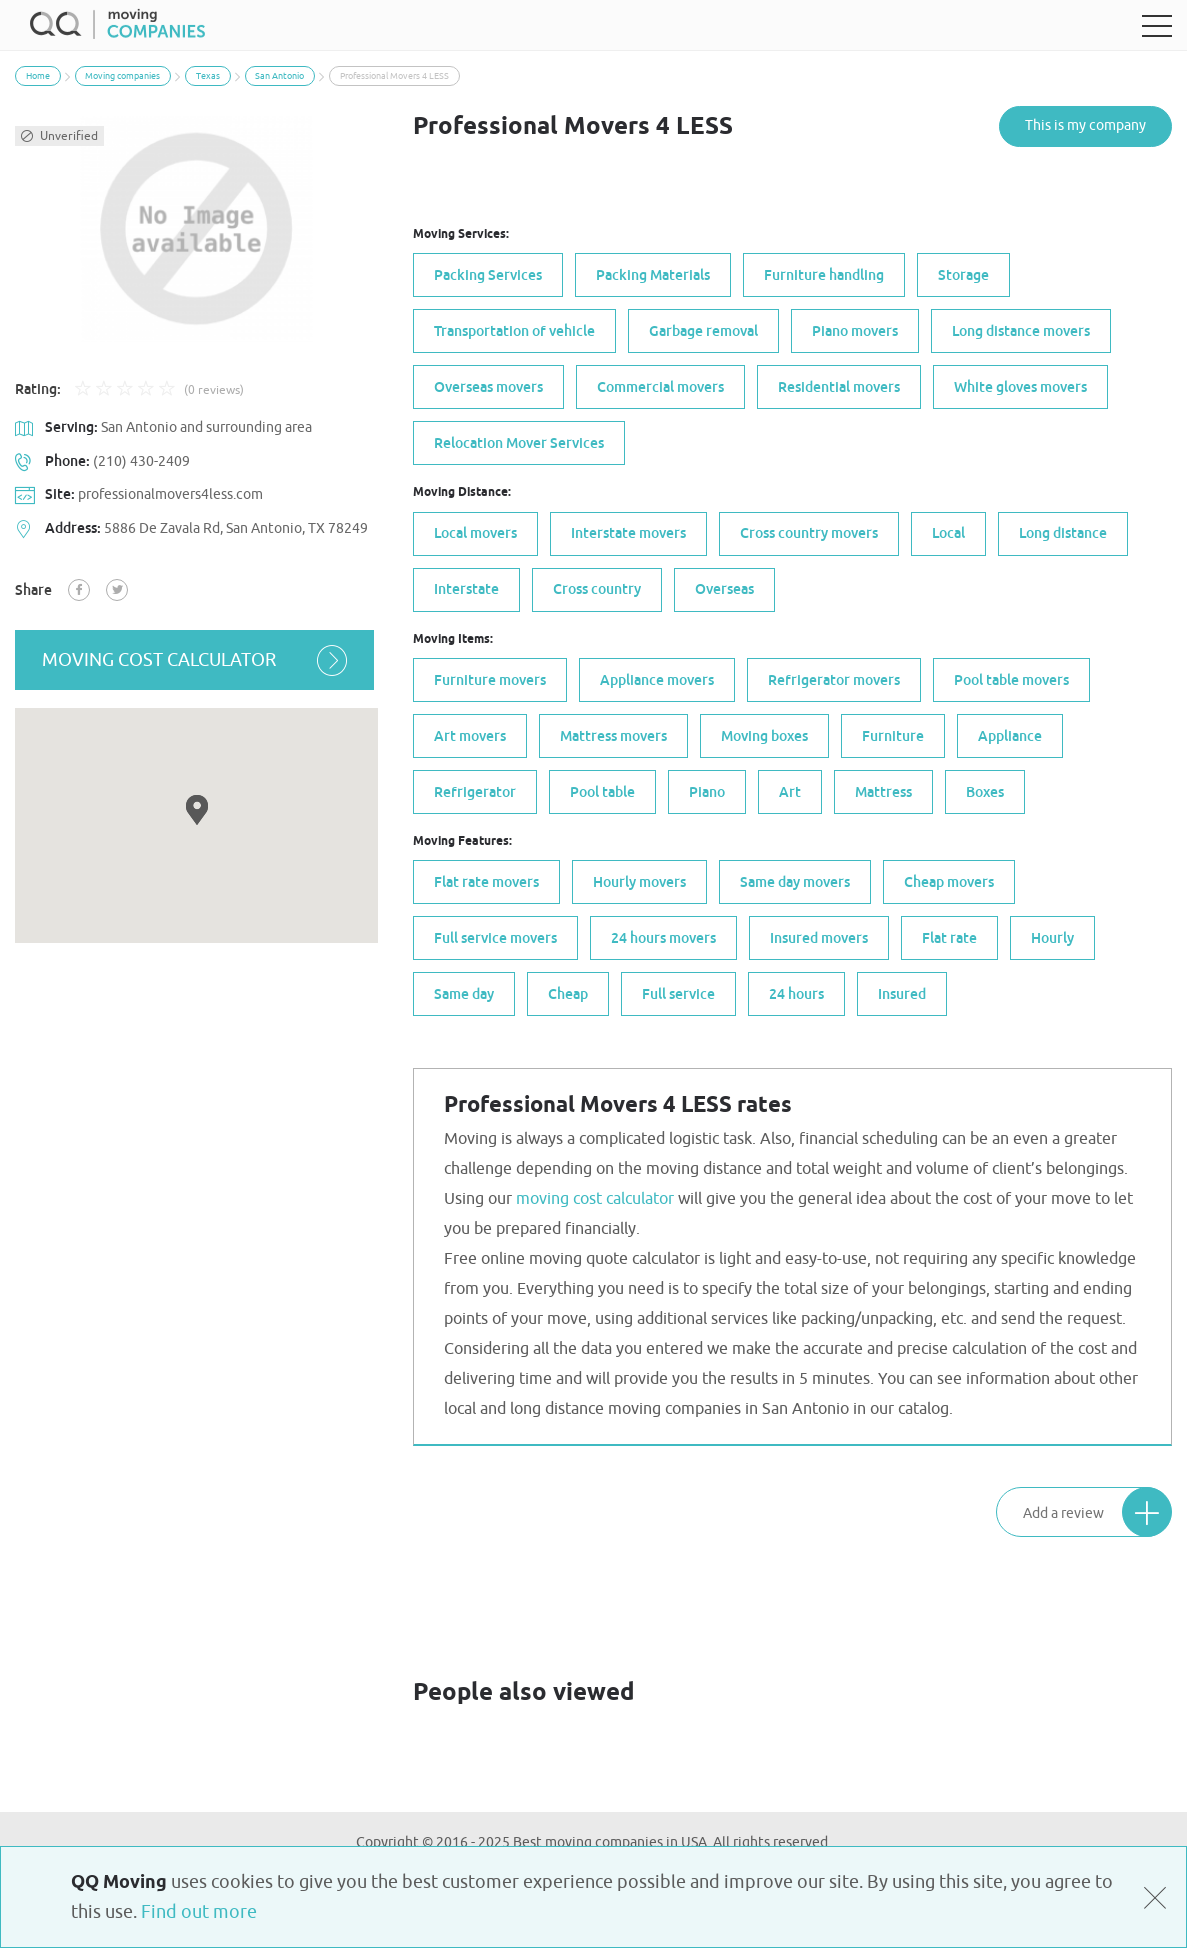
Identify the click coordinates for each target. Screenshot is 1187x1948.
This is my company (1085, 125)
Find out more (199, 1912)
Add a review (1097, 1511)
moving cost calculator (196, 660)
